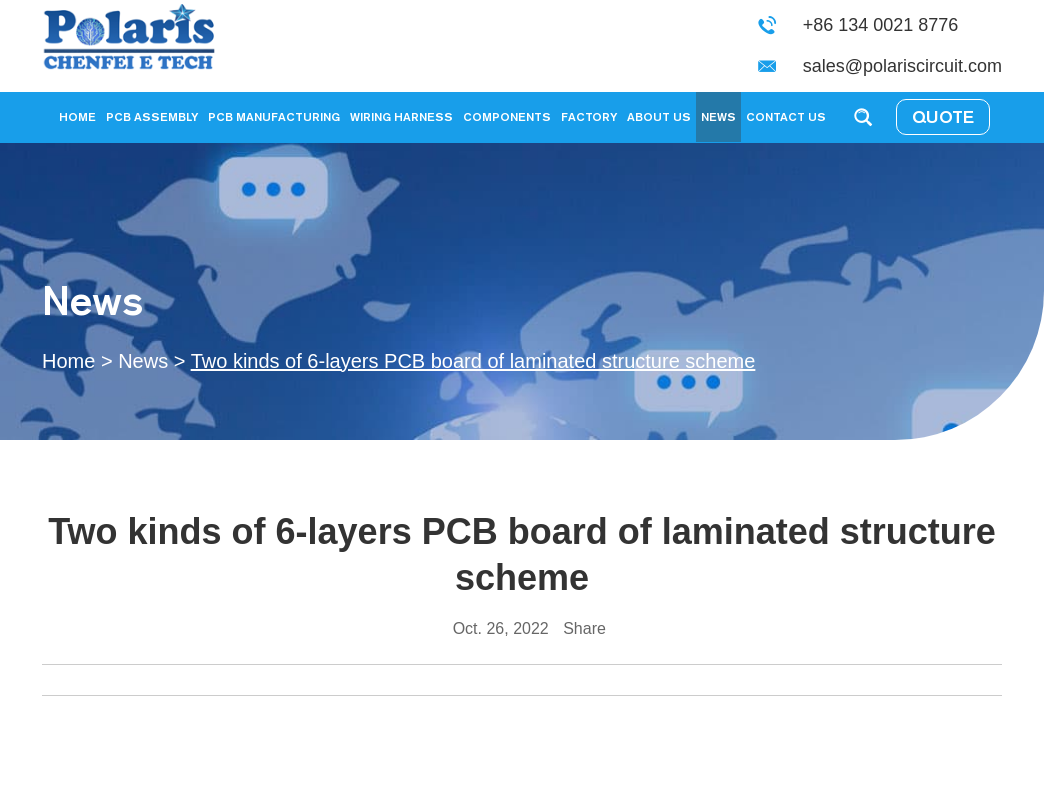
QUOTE (943, 116)
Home (77, 116)
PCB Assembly (152, 116)
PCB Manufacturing (274, 116)
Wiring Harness (401, 116)
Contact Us (786, 116)
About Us (659, 116)
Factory (589, 116)
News (718, 116)
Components (507, 116)
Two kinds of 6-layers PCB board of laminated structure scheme (473, 361)
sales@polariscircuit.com (902, 66)
